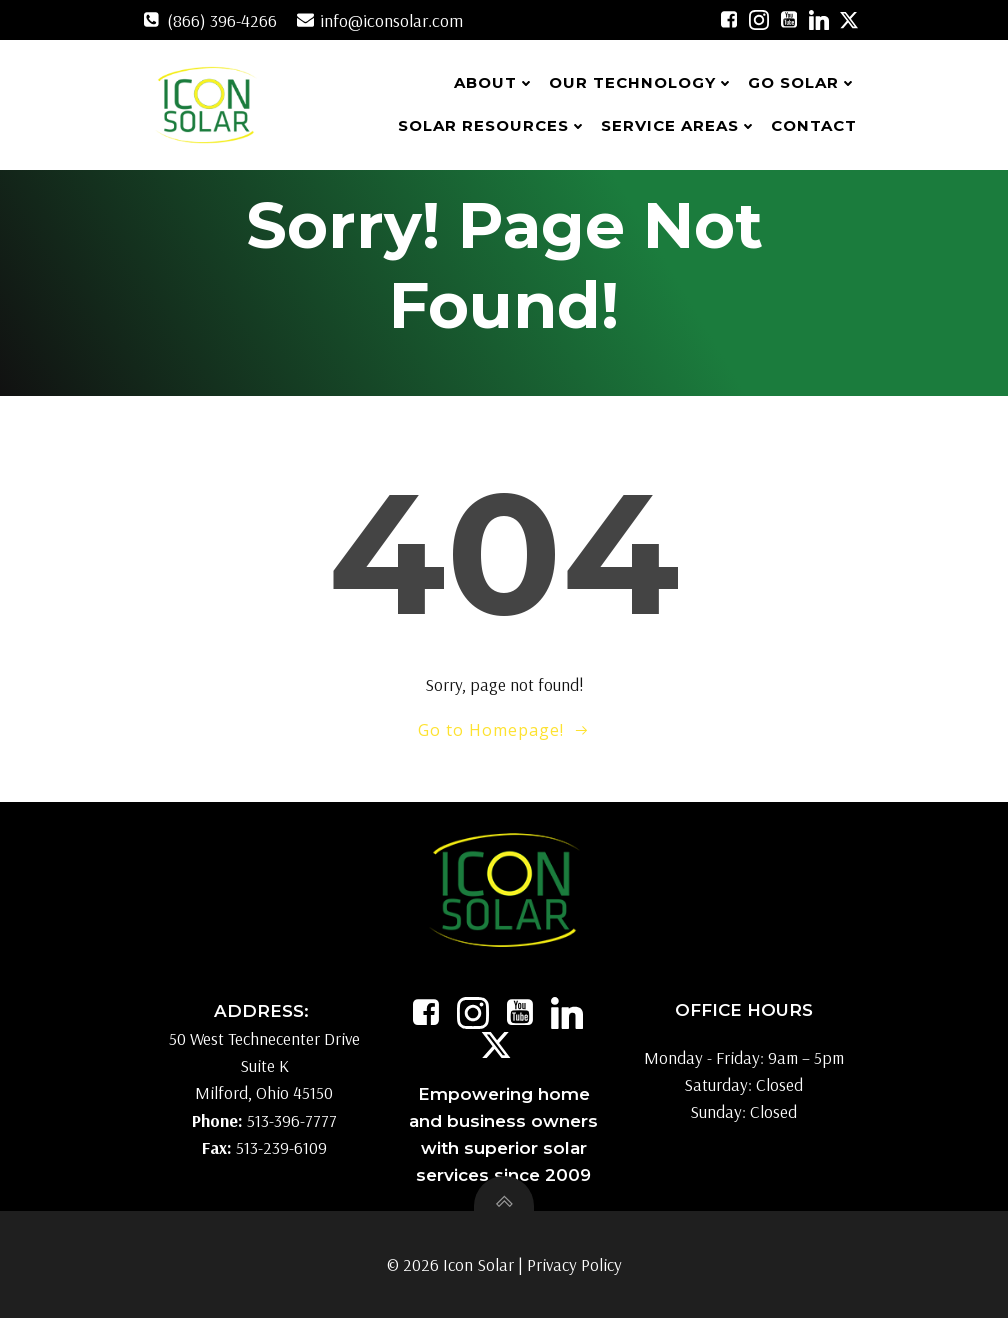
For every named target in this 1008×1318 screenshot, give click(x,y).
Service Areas (679, 125)
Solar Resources (492, 125)
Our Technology (641, 82)
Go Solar (802, 82)
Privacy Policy (574, 1264)
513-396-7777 (292, 1120)
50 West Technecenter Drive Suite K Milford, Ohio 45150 (264, 1065)
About (494, 82)
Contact (814, 125)
